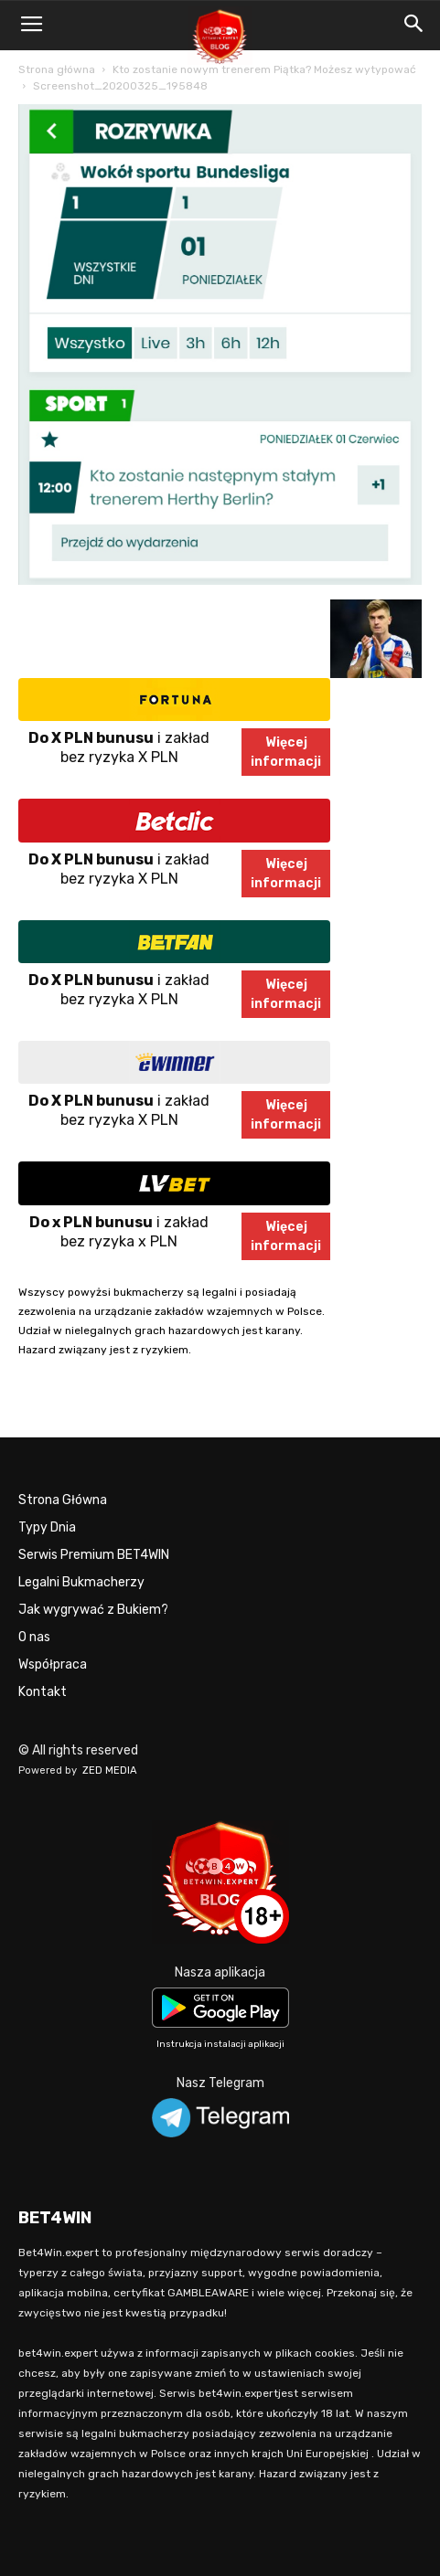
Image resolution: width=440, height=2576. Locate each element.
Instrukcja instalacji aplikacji (220, 2044)
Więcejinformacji (286, 752)
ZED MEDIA (109, 1770)
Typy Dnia (47, 1527)
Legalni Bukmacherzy (81, 1582)
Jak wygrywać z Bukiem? (93, 1609)
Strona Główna (62, 1500)
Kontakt (42, 1692)
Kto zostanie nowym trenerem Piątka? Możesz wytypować (264, 69)
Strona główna (56, 69)
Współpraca (52, 1664)
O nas (34, 1637)
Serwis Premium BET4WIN (93, 1555)
